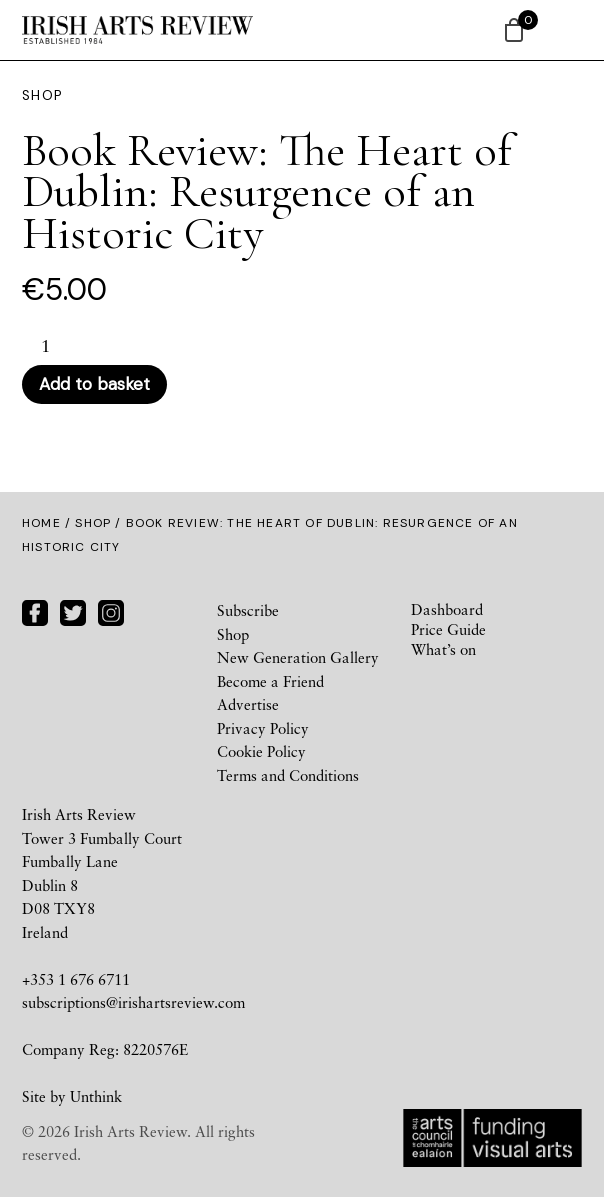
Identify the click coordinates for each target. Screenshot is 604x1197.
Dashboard (447, 609)
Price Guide (448, 629)
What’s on (443, 649)
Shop (93, 523)
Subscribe (248, 610)
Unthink (96, 1096)
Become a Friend (270, 681)
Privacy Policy (263, 728)
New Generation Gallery (298, 657)
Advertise (248, 704)
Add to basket (94, 384)
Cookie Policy (261, 751)
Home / (48, 523)
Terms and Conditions (288, 775)
